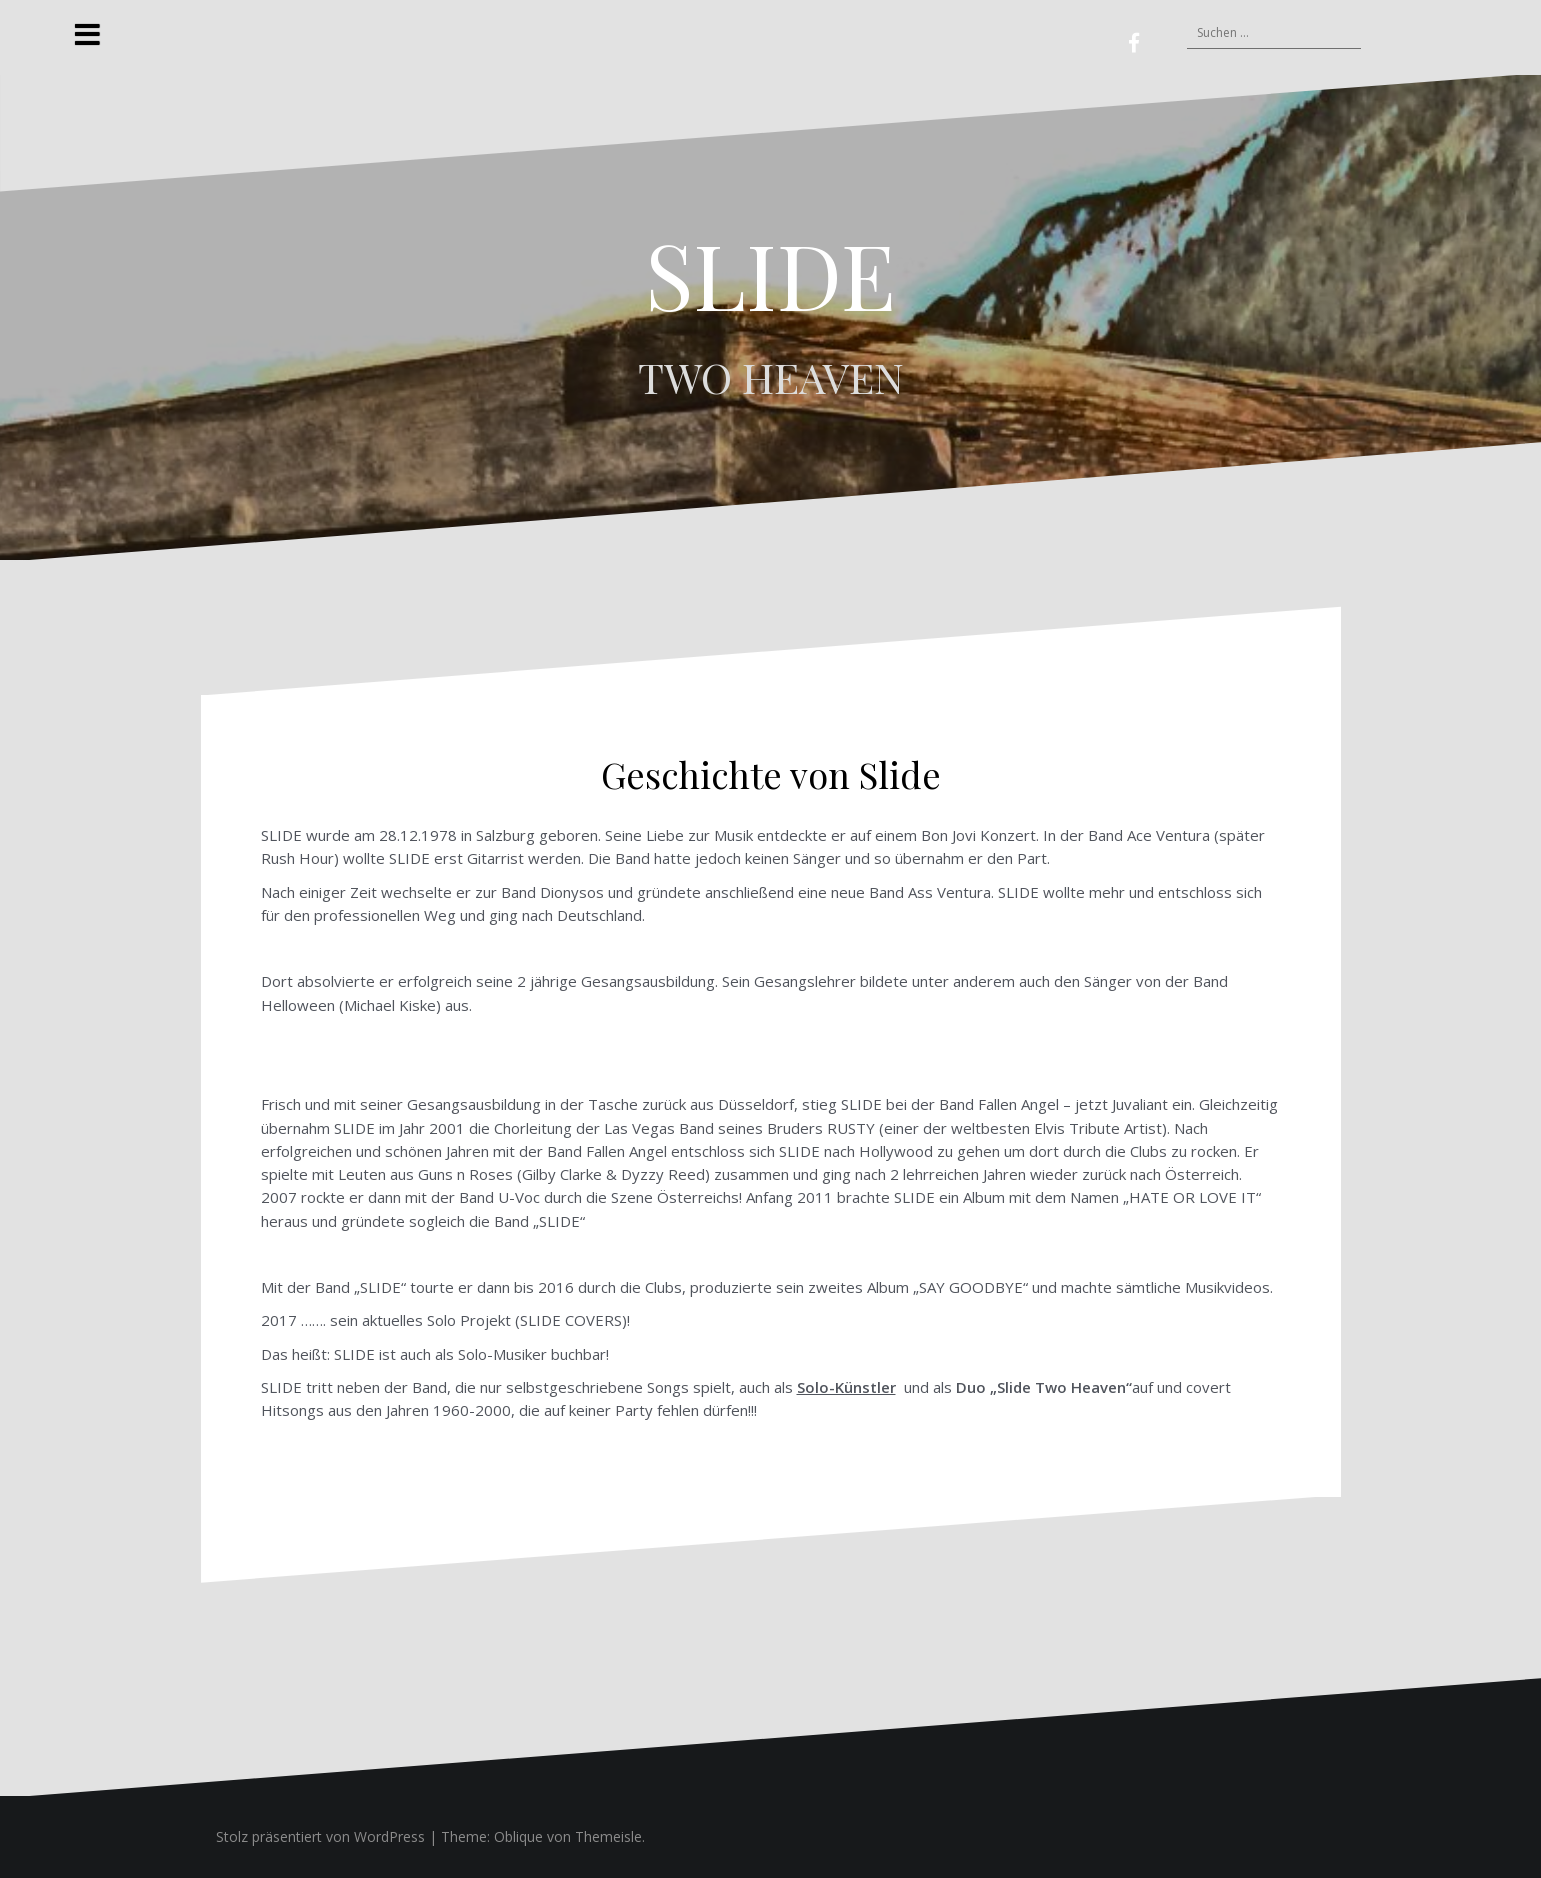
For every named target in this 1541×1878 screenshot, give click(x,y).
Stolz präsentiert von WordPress (320, 1836)
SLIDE (770, 274)
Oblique (518, 1836)
